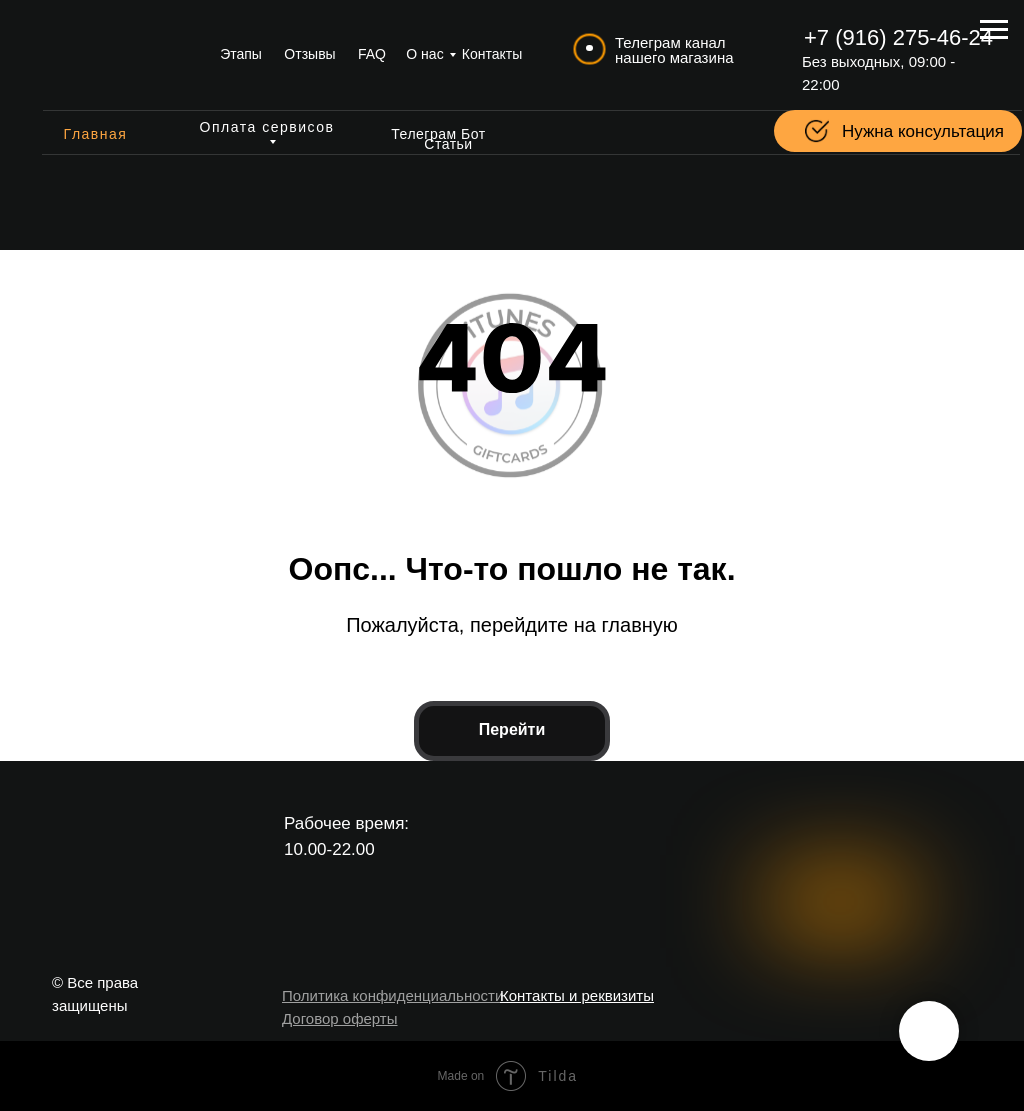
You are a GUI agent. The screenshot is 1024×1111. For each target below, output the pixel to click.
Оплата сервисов (267, 127)
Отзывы (309, 54)
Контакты (492, 54)
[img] (115, 55)
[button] (817, 131)
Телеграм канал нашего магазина (674, 50)
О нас (424, 54)
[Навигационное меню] (994, 30)
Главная (96, 134)
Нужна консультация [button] (923, 131)
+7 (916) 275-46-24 (898, 37)
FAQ (372, 54)
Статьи (448, 144)
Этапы (241, 54)
